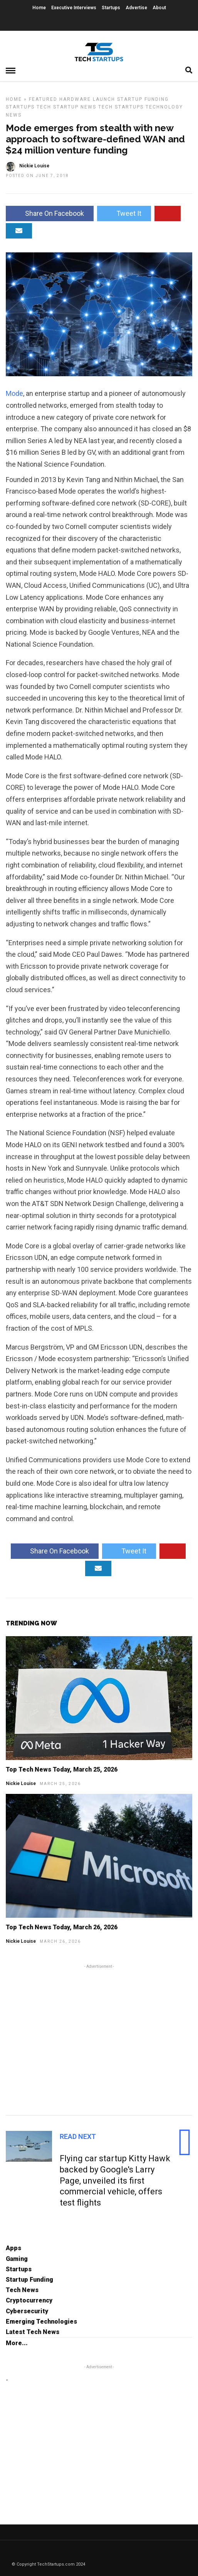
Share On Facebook (49, 213)
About (159, 7)
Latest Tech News (32, 2332)
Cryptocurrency (29, 2300)
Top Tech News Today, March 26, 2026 (61, 1927)
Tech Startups (121, 107)
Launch (104, 99)
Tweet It (124, 213)
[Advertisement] (99, 2039)
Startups (111, 7)
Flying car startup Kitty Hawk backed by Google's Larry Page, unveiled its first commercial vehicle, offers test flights (115, 2180)
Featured (43, 99)
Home (39, 7)
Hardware (75, 99)
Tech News (22, 2290)
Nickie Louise (21, 1783)
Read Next (78, 2136)
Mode (14, 393)
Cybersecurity (27, 2311)
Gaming (17, 2258)
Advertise (136, 7)
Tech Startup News (66, 107)
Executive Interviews (73, 7)
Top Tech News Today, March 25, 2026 (61, 1769)
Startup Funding (143, 99)
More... (17, 2343)
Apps (13, 2248)
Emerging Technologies (41, 2321)
